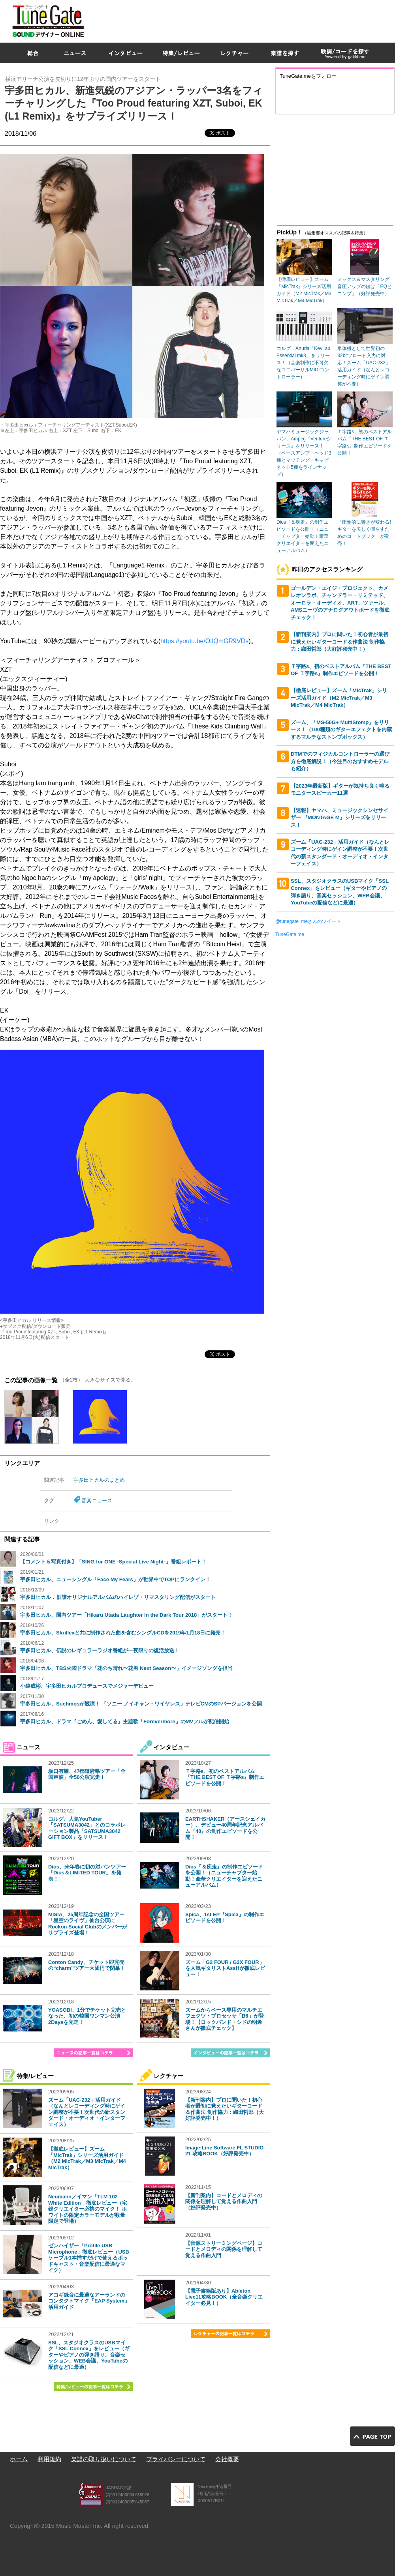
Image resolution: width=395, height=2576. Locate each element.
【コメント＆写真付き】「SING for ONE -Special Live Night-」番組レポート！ (113, 1562)
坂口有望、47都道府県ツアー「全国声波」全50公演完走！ (87, 1774)
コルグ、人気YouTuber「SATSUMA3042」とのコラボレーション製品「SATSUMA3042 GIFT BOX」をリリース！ (87, 1828)
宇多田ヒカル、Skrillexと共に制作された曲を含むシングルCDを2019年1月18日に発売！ (123, 1633)
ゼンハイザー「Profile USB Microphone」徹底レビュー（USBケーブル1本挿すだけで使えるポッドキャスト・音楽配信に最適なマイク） (88, 2258)
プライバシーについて (175, 2459)
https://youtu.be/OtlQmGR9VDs (204, 641)
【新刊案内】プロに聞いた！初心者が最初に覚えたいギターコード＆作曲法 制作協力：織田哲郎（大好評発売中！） (224, 2109)
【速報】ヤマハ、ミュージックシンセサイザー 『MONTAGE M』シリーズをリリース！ (339, 817)
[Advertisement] (297, 57)
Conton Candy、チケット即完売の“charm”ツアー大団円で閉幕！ (86, 1965)
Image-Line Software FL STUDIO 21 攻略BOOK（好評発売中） (224, 2151)
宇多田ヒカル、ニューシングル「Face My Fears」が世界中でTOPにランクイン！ (115, 1579)
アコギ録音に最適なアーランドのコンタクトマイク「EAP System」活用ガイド (89, 2301)
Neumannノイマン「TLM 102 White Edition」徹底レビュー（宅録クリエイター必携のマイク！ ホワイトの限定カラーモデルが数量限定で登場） (87, 2209)
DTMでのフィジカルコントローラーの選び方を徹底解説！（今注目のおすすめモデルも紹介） (340, 761)
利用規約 (49, 2459)
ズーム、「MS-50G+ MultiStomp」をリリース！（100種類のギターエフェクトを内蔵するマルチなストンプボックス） (341, 729)
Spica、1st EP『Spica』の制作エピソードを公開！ (224, 1917)
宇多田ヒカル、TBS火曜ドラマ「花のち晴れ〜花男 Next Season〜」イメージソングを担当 (126, 1668)
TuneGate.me (289, 934)
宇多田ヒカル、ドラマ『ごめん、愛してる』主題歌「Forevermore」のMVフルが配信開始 (124, 1721)
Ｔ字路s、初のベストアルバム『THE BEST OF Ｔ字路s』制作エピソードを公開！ (224, 1777)
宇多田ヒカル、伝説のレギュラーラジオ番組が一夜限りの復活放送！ (99, 1650)
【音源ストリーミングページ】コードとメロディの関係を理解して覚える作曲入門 (223, 2249)
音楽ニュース (96, 1500)
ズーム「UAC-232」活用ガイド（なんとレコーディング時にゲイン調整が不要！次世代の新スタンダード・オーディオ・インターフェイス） (86, 2112)
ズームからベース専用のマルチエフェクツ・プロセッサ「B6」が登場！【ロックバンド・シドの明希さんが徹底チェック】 (224, 2019)
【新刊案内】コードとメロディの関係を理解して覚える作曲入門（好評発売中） (223, 2201)
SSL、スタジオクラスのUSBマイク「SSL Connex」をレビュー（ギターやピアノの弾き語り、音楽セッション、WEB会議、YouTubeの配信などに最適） (89, 2355)
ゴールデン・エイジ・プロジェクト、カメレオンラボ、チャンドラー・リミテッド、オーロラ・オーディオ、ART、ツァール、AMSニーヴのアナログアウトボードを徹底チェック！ (340, 602)
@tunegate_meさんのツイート (308, 921)
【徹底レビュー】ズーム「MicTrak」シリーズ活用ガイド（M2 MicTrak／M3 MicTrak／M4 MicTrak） (87, 2158)
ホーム (19, 2459)
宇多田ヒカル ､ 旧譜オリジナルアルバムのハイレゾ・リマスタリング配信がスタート (118, 1597)
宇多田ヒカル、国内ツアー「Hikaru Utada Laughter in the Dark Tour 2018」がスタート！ (126, 1615)
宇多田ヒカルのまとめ (99, 1480)
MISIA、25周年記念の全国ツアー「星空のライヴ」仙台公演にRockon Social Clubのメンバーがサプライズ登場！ (87, 1923)
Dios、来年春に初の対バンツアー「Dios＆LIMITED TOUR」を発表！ (87, 1873)
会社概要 (227, 2459)
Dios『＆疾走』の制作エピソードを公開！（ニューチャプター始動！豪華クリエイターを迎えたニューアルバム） (224, 1876)
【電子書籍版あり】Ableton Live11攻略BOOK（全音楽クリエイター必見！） (224, 2297)
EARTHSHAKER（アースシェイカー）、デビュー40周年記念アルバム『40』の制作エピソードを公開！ (225, 1828)
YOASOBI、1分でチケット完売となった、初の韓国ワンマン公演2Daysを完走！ (87, 2016)
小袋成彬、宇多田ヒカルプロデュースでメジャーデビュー (87, 1686)
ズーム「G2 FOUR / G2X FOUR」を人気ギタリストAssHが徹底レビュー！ (225, 1968)
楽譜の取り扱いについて (103, 2459)
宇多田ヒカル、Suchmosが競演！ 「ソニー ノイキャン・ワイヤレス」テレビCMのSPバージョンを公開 (141, 1704)
